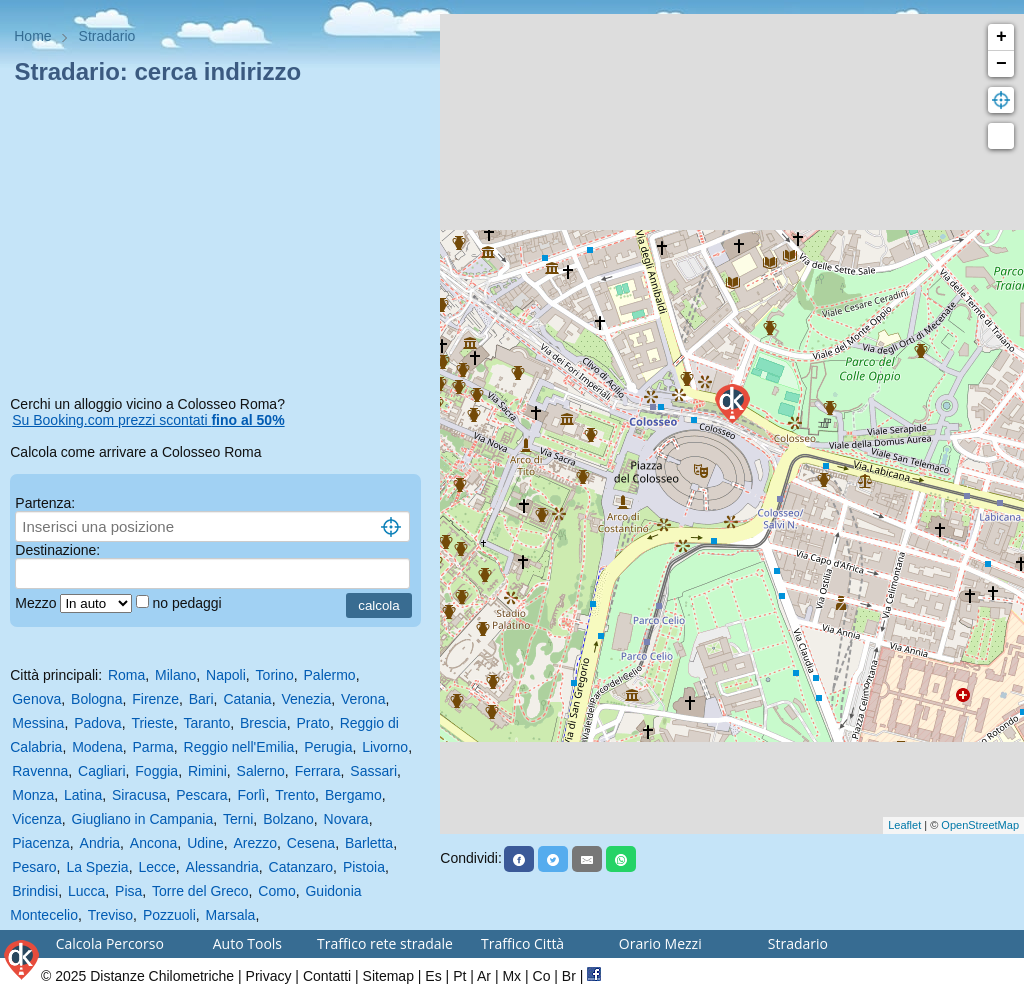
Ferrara (318, 771)
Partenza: (45, 503)
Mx (511, 976)
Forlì (251, 795)
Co (542, 976)
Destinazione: (57, 550)
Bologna (96, 699)
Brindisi (35, 891)
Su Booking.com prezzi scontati (148, 420)
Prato (312, 723)
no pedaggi (188, 603)
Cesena (311, 843)
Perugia (328, 747)
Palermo (330, 675)
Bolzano (288, 819)
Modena (97, 747)
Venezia (306, 699)
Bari (201, 699)
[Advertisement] (220, 244)
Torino (275, 675)
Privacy (269, 976)
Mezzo (37, 603)
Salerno (261, 771)
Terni (238, 819)
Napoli (226, 675)
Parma (153, 747)
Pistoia (364, 867)
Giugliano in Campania (143, 819)
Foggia (156, 771)
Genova (36, 699)
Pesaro (34, 867)
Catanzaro (301, 867)
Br (569, 976)
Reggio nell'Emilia (239, 747)
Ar (484, 976)
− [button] (1001, 64)
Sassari (373, 771)
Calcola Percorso (110, 943)
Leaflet (904, 825)
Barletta (369, 843)
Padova (97, 723)
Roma (126, 675)
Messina (38, 723)
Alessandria (222, 867)
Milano (175, 675)
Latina (83, 795)
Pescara (201, 795)
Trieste (152, 723)
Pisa (128, 891)
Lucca (86, 891)
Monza (33, 795)
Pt (459, 976)
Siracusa (139, 795)
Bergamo (353, 795)
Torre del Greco (200, 891)
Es (433, 976)
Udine (205, 843)
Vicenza (37, 819)
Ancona (153, 843)
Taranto (206, 723)
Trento (295, 795)
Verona (363, 699)
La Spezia (97, 867)
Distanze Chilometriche (162, 976)
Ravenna (40, 771)
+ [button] (1001, 37)
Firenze (155, 699)
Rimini (207, 771)
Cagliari (101, 771)
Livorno (385, 747)
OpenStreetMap (980, 825)
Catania (247, 699)
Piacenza (41, 843)
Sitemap (388, 976)
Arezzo (256, 843)
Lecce (156, 867)
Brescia (263, 723)
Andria (100, 843)
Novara (346, 819)
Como (276, 891)
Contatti (327, 976)
